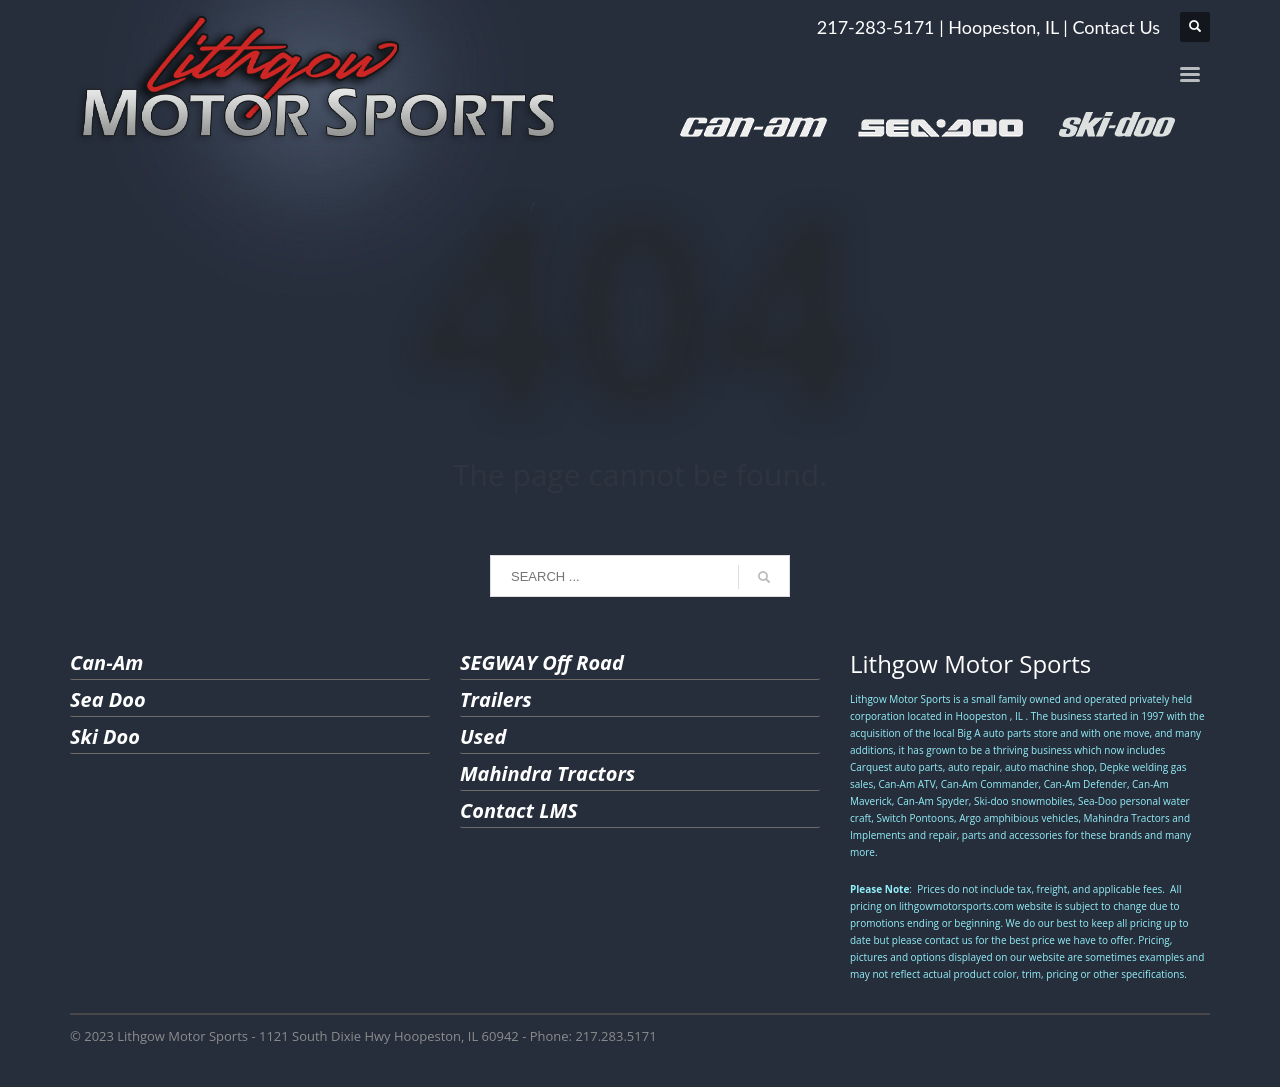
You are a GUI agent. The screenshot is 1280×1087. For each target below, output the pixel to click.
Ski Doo (105, 736)
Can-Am (106, 662)
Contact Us (1116, 27)
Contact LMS (519, 810)
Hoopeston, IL (1003, 27)
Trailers (496, 699)
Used (483, 736)
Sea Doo (108, 699)
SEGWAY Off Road (542, 662)
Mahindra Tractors (547, 773)
